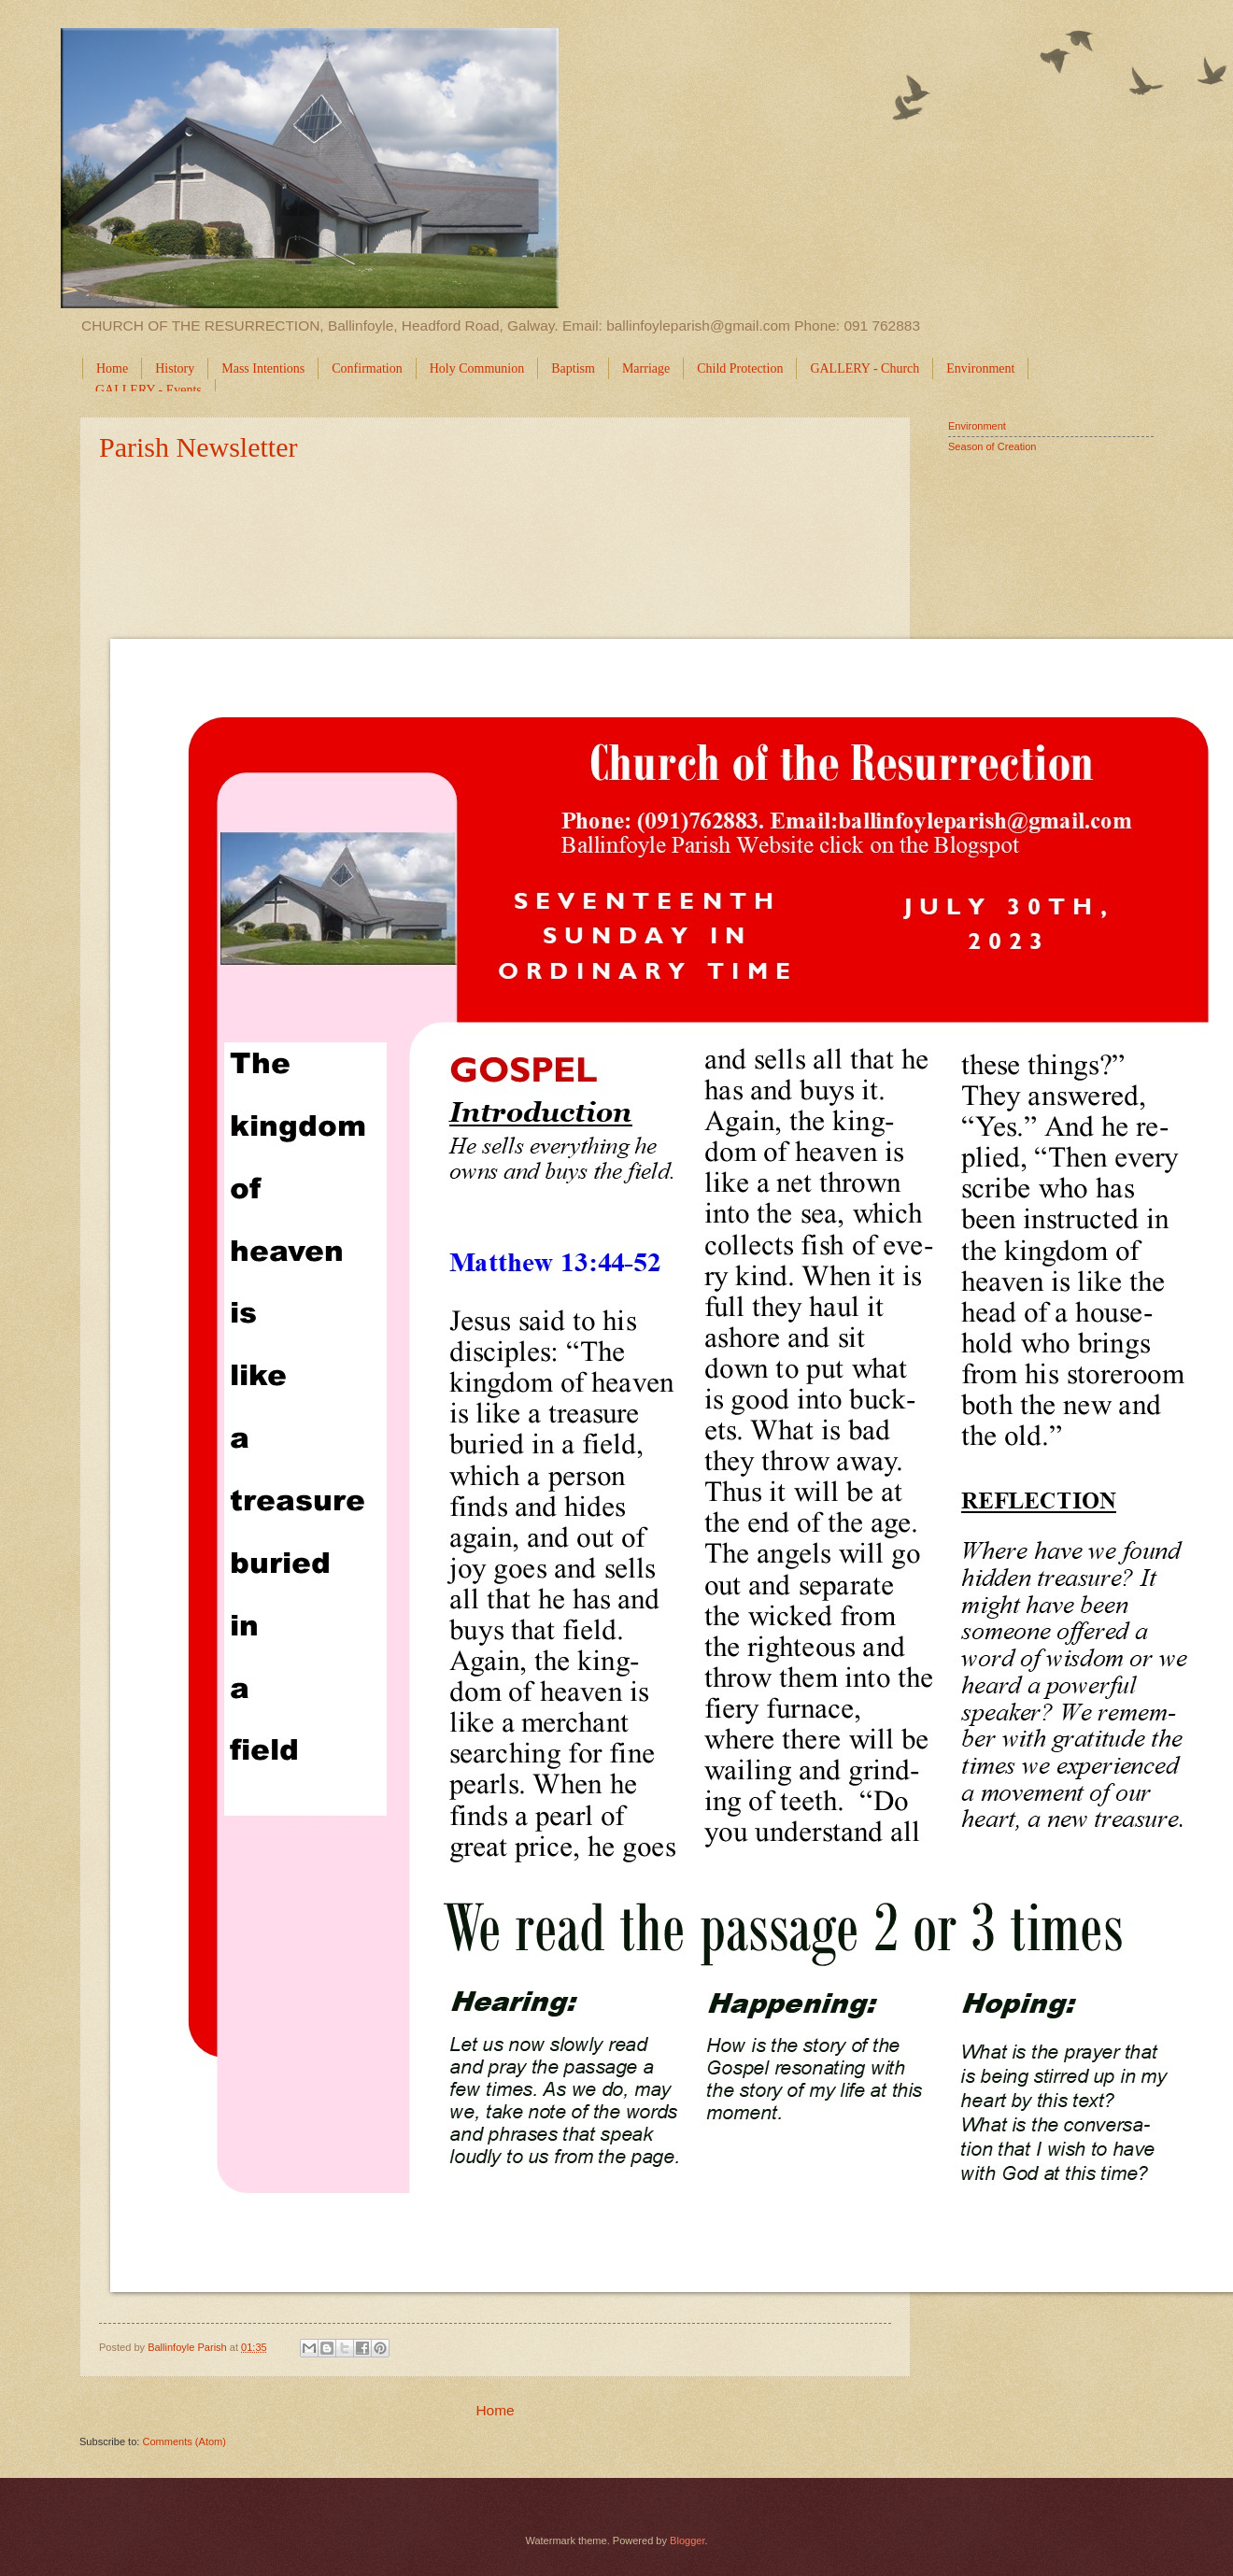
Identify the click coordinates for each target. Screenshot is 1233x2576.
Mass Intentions (263, 368)
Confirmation (367, 368)
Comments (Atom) (184, 2441)
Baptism (573, 368)
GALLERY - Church (864, 368)
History (174, 368)
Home (112, 368)
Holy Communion (477, 368)
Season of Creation (992, 446)
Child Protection (740, 368)
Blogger (687, 2540)
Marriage (646, 368)
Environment (977, 426)
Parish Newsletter (198, 447)
